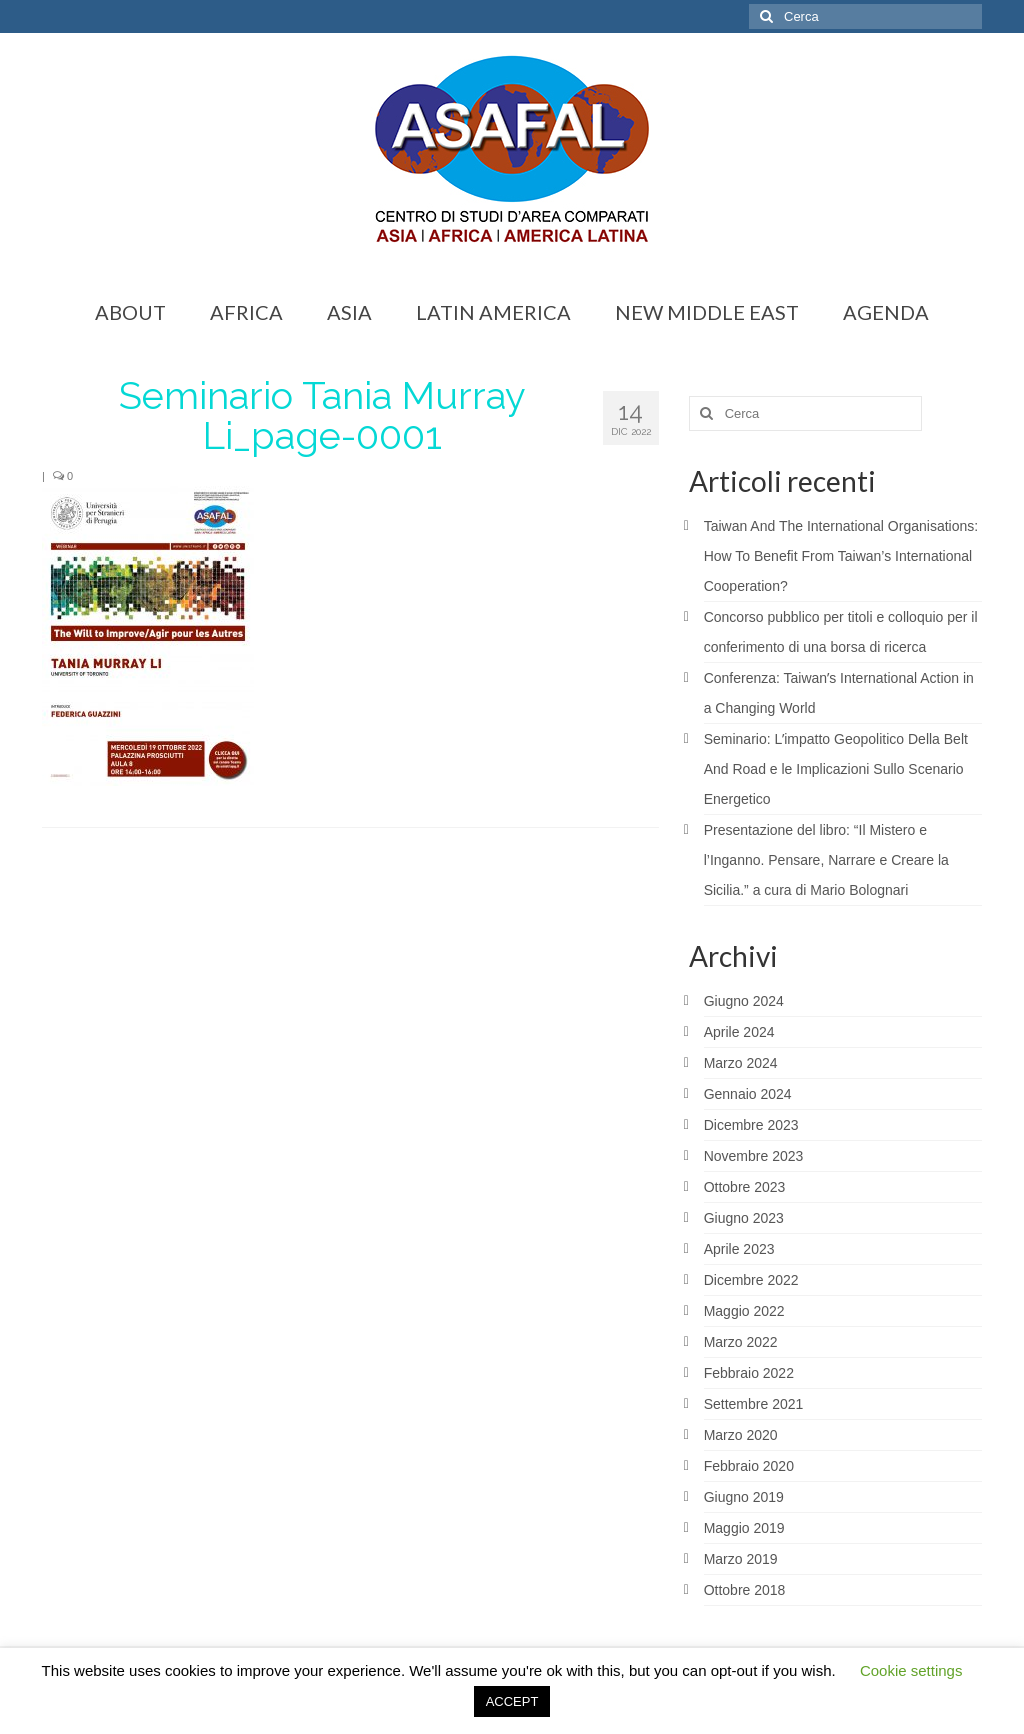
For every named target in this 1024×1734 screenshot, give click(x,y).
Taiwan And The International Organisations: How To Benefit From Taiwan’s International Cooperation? (841, 556)
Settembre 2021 (754, 1404)
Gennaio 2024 (748, 1094)
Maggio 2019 (744, 1528)
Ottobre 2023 (745, 1187)
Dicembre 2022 (751, 1280)
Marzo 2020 (741, 1435)
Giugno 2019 (744, 1497)
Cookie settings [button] (911, 1670)
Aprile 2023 (739, 1249)
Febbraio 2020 (749, 1466)
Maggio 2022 (744, 1311)
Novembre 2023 (754, 1156)
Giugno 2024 (744, 1001)
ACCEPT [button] (512, 1701)
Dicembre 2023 (751, 1125)
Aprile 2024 (739, 1032)
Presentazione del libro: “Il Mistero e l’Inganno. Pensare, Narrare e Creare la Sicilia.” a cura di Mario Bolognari (826, 860)
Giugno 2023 (744, 1218)
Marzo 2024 (741, 1063)
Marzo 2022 (741, 1342)
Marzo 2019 (741, 1559)
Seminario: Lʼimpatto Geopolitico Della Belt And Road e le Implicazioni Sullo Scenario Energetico (836, 769)
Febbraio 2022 (749, 1373)
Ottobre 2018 (745, 1590)
